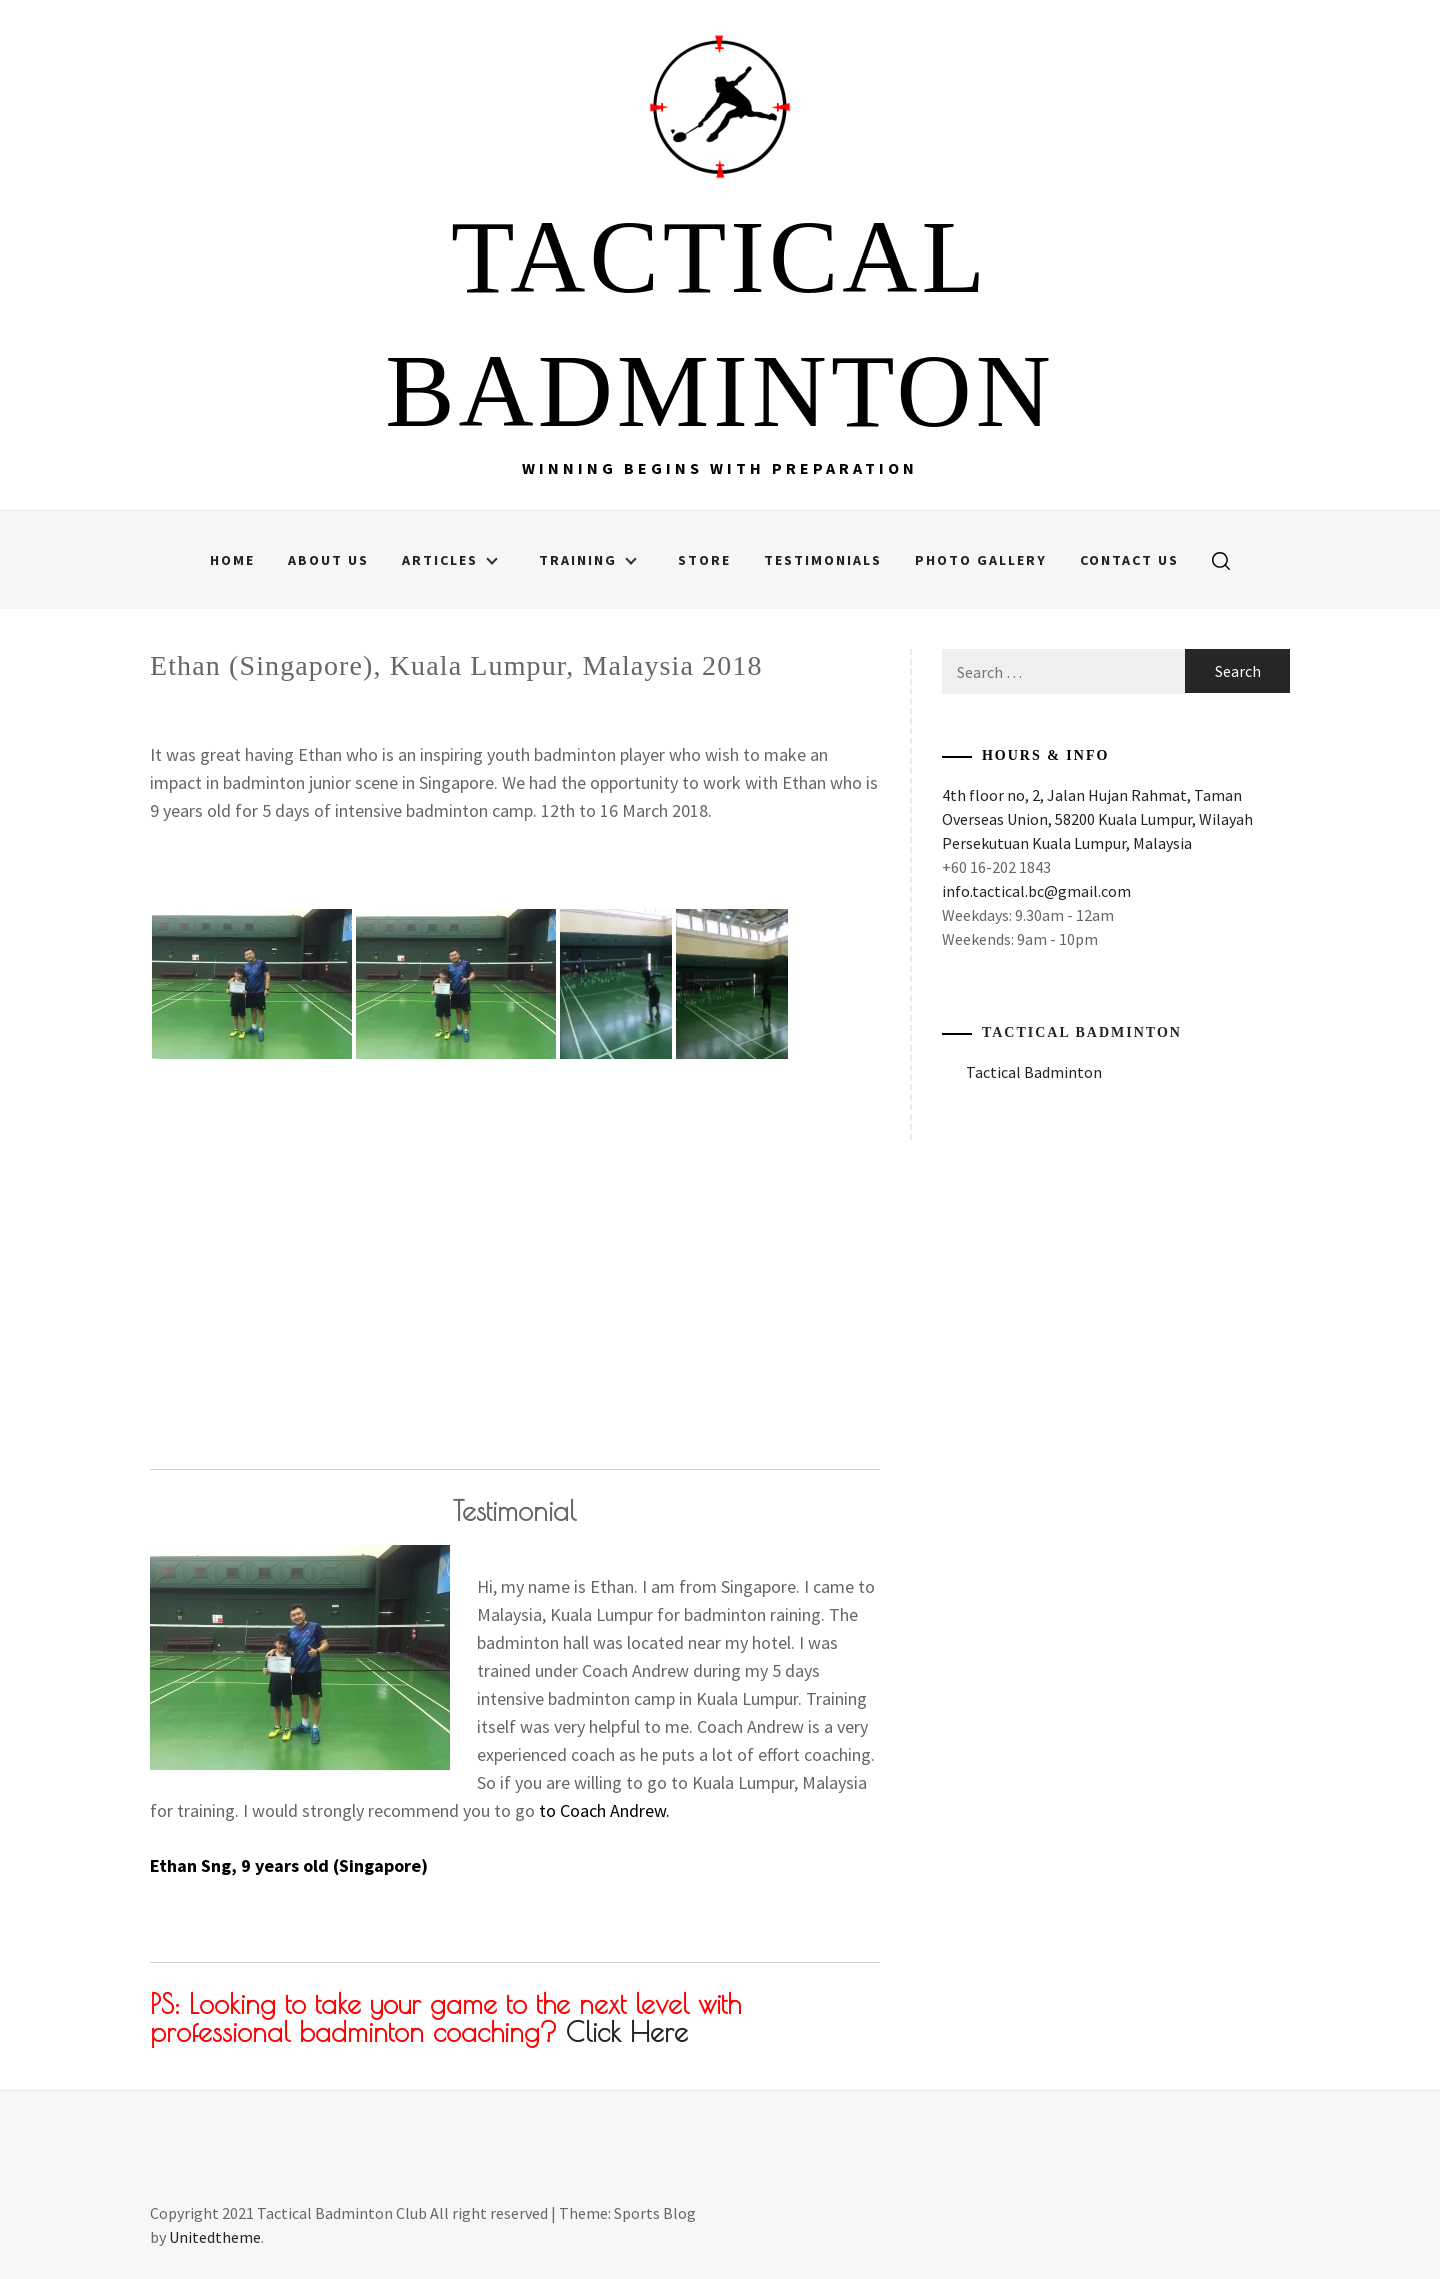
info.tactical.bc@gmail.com (1036, 891)
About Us (328, 560)
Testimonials (823, 560)
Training (588, 560)
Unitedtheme (215, 2237)
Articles (450, 560)
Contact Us (1129, 560)
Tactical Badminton (1082, 1032)
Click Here (627, 2032)
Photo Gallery (981, 560)
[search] (1221, 560)
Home (232, 560)
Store (704, 560)
